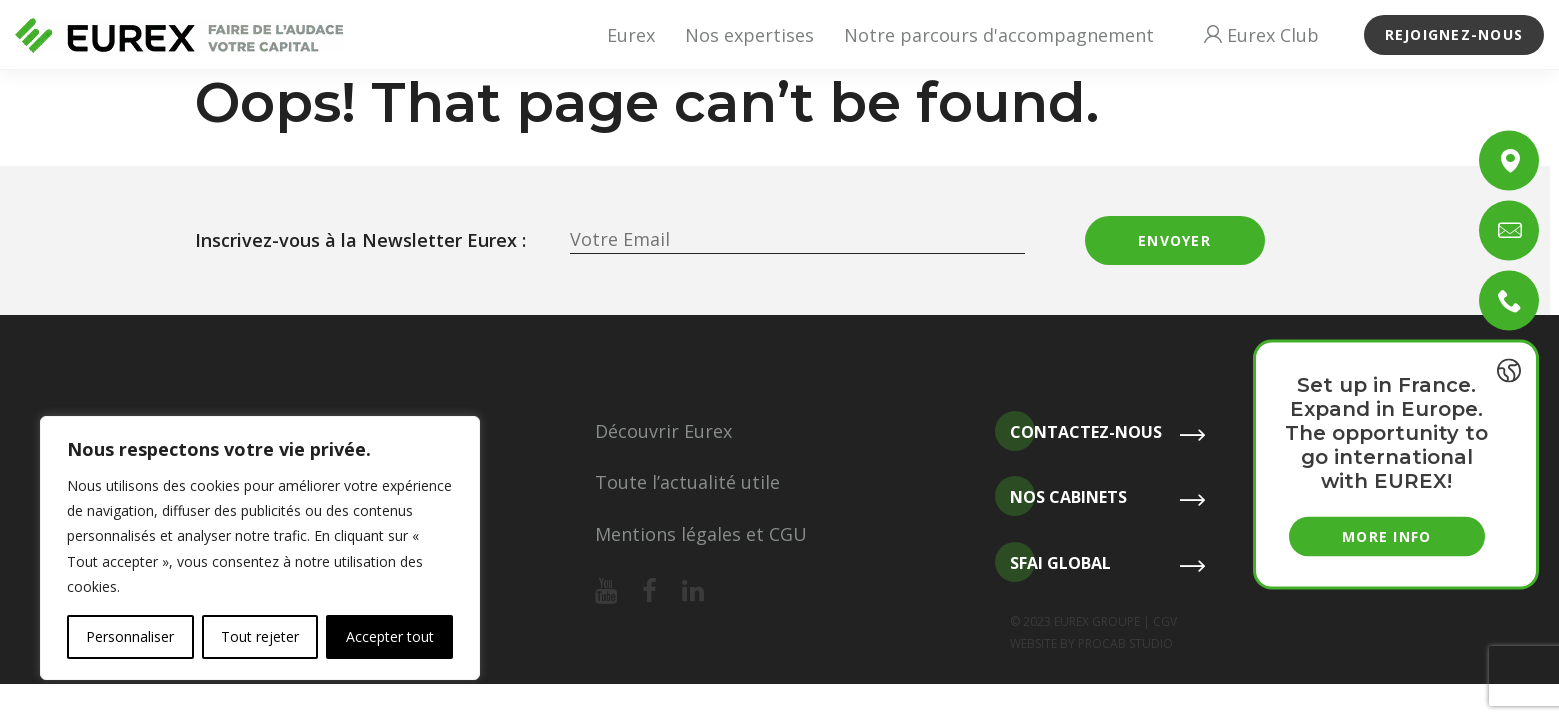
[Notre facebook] (649, 592)
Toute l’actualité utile (687, 482)
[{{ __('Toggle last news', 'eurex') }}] (1509, 371)
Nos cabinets (1061, 497)
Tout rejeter (260, 636)
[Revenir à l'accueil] (179, 35)
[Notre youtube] (606, 592)
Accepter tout (390, 636)
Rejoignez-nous (1454, 34)
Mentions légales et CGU (701, 534)
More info (1386, 536)
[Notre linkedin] (693, 592)
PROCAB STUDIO (1125, 643)
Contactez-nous (1078, 432)
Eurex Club (1261, 35)
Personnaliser (130, 636)
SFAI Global (1053, 563)
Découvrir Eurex (663, 431)
